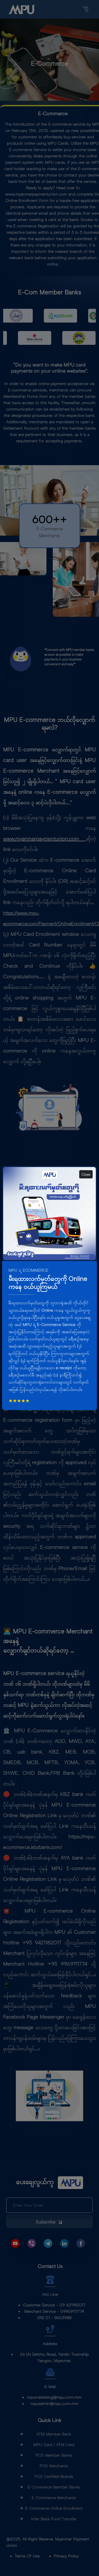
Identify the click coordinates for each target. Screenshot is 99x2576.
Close (86, 1174)
